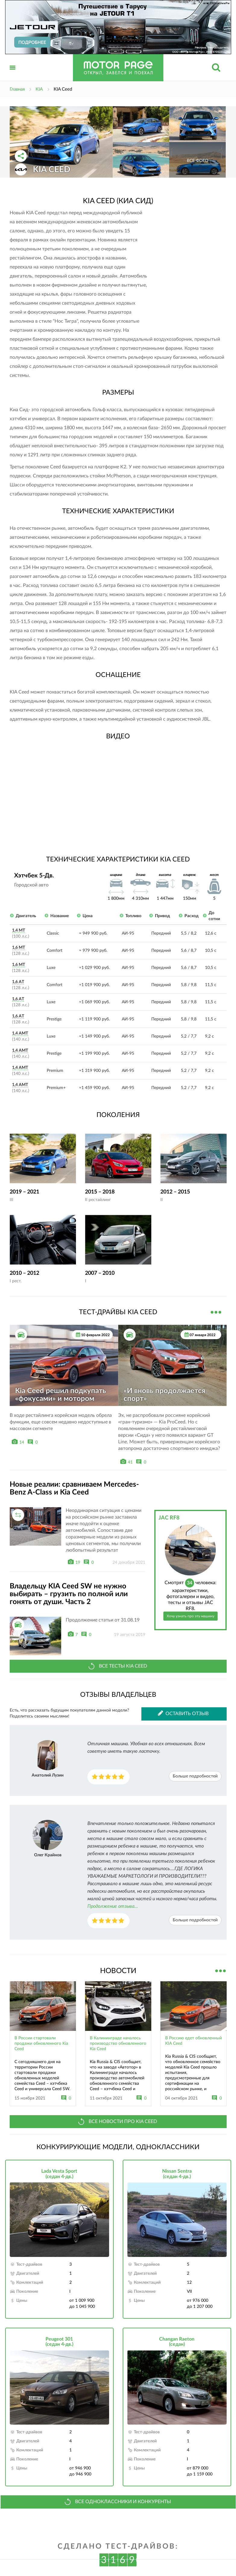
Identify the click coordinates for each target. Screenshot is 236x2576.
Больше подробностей (195, 1776)
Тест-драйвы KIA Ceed (118, 1312)
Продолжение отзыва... (112, 1906)
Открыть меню (13, 74)
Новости (118, 1971)
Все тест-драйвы (216, 1311)
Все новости (220, 1970)
